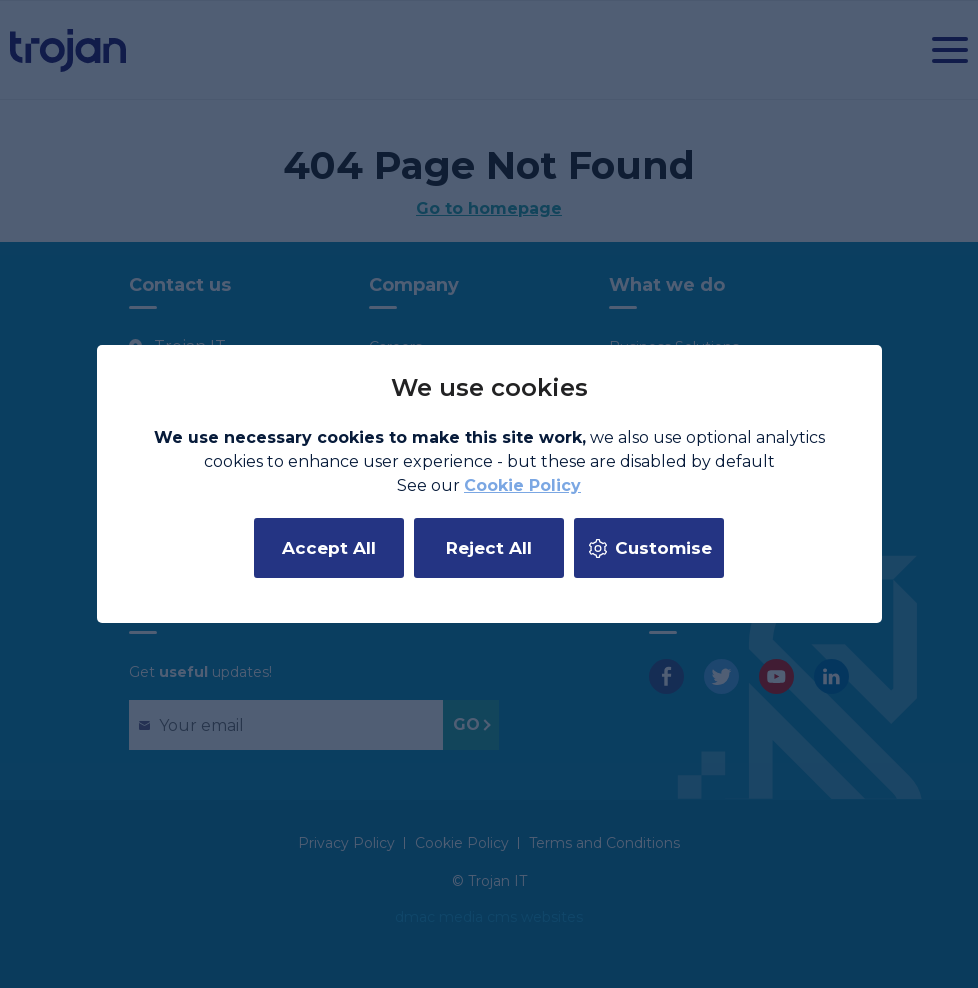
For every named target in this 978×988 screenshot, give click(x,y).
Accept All (329, 548)
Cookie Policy (522, 485)
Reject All (489, 548)
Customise (663, 548)
